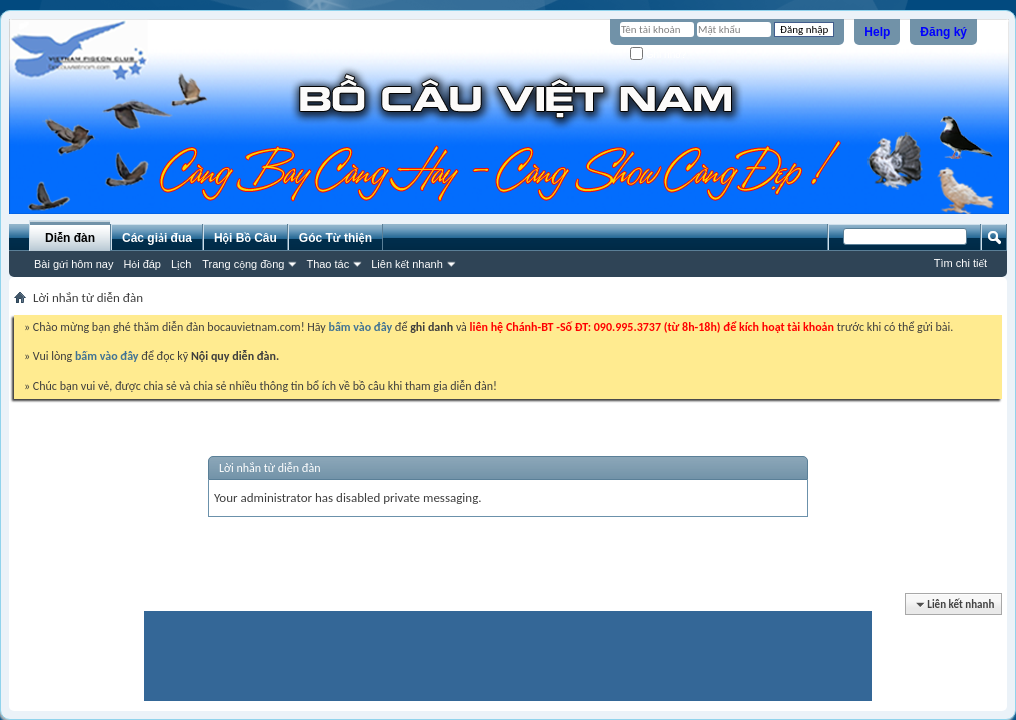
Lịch (181, 264)
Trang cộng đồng (243, 264)
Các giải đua (157, 238)
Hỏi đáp (142, 264)
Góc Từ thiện (335, 238)
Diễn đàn (70, 238)
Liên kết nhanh (407, 264)
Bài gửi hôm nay (73, 264)
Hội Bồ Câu (245, 238)
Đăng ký (943, 32)
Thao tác (327, 264)
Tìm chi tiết (960, 263)
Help (877, 32)
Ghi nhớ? (658, 54)
